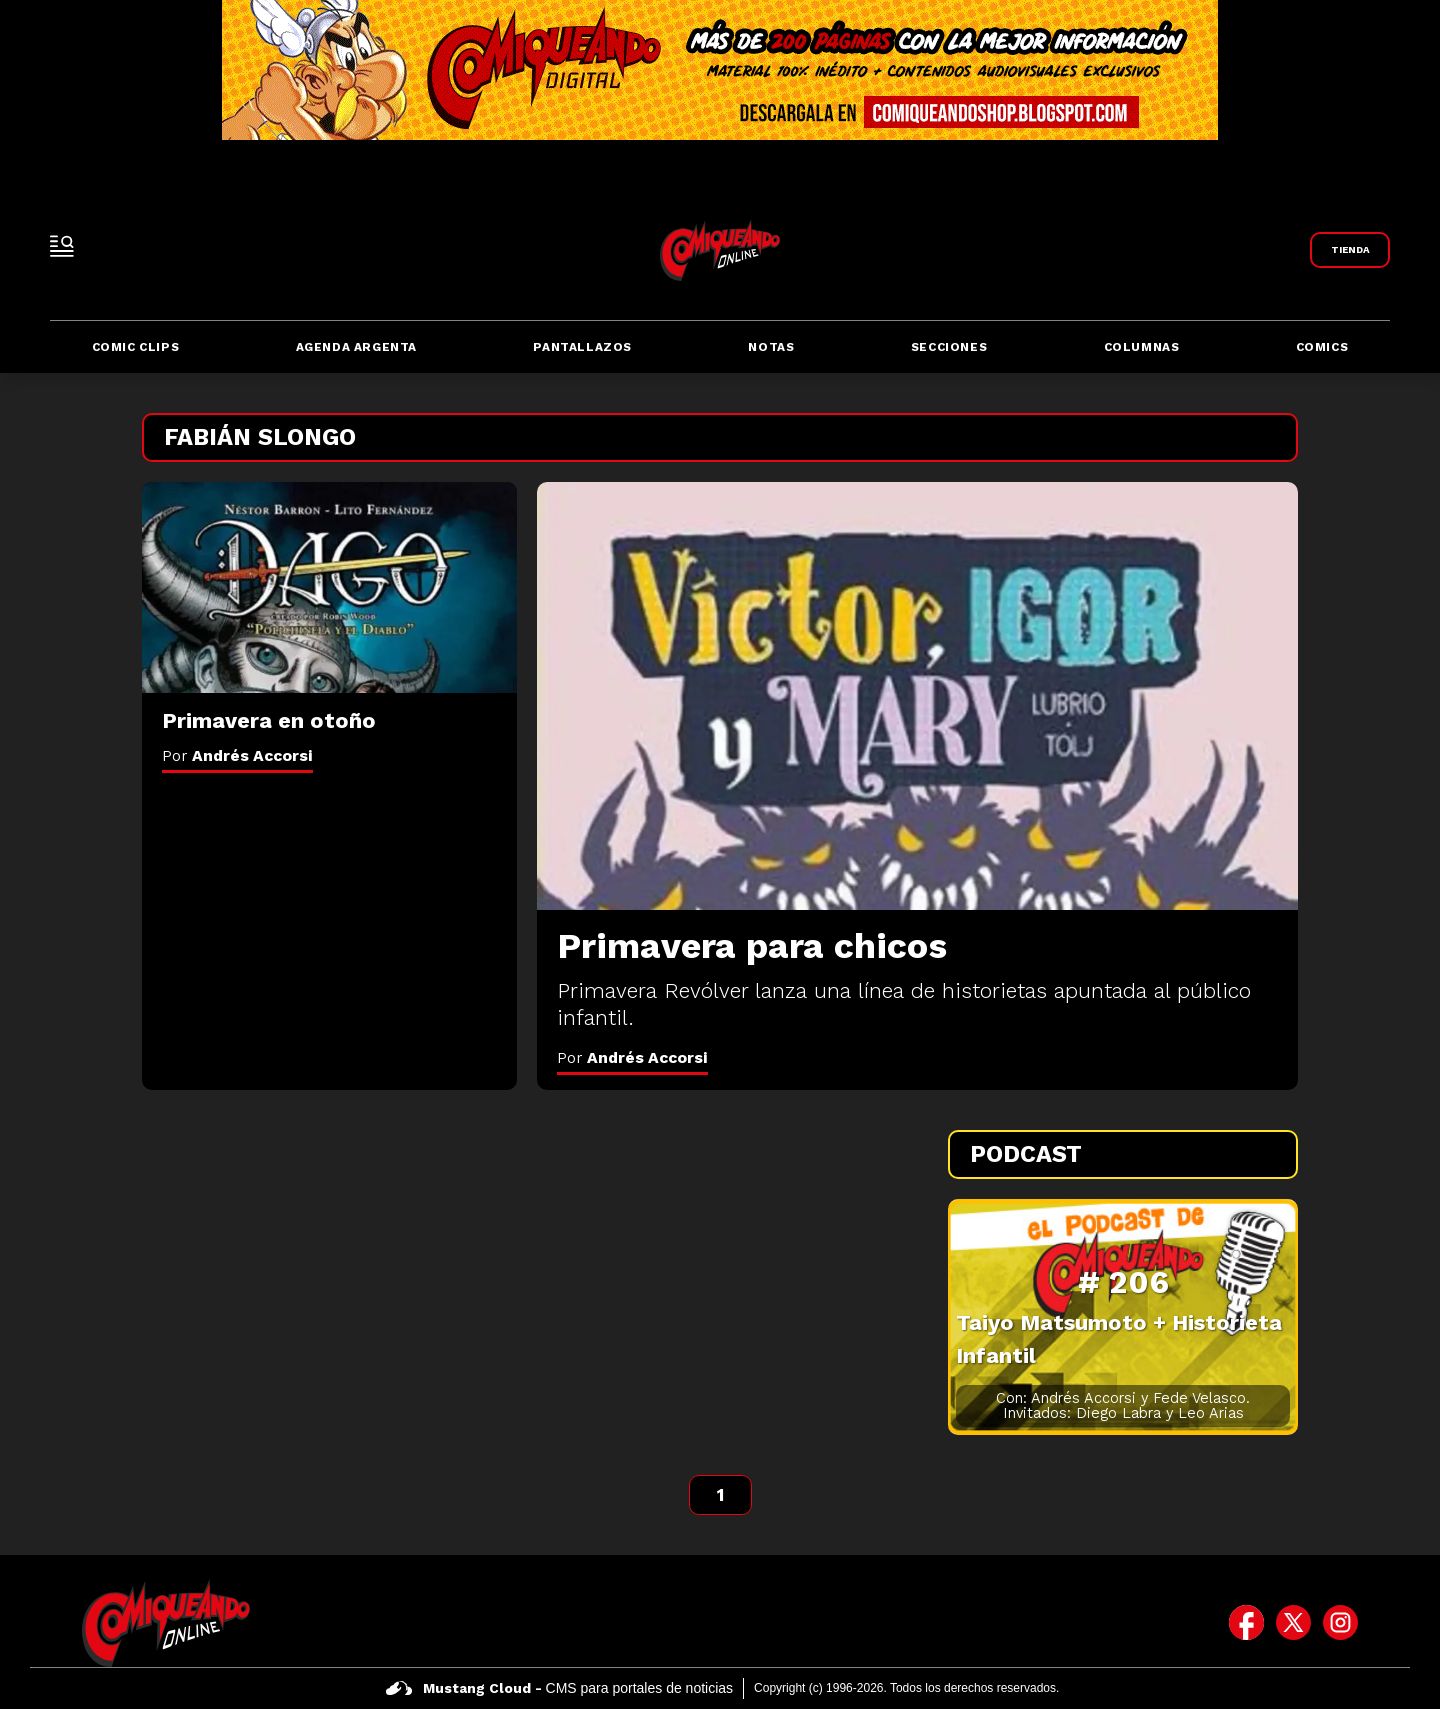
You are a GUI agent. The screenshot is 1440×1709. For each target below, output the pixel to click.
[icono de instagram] (1340, 1623)
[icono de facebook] (1246, 1623)
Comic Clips (136, 347)
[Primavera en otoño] (329, 587)
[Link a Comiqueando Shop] (1350, 250)
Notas (771, 347)
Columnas (1142, 347)
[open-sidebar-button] (62, 246)
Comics (1322, 347)
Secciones (949, 347)
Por (632, 1057)
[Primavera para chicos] (917, 696)
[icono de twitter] (1293, 1623)
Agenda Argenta (356, 347)
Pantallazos (582, 347)
